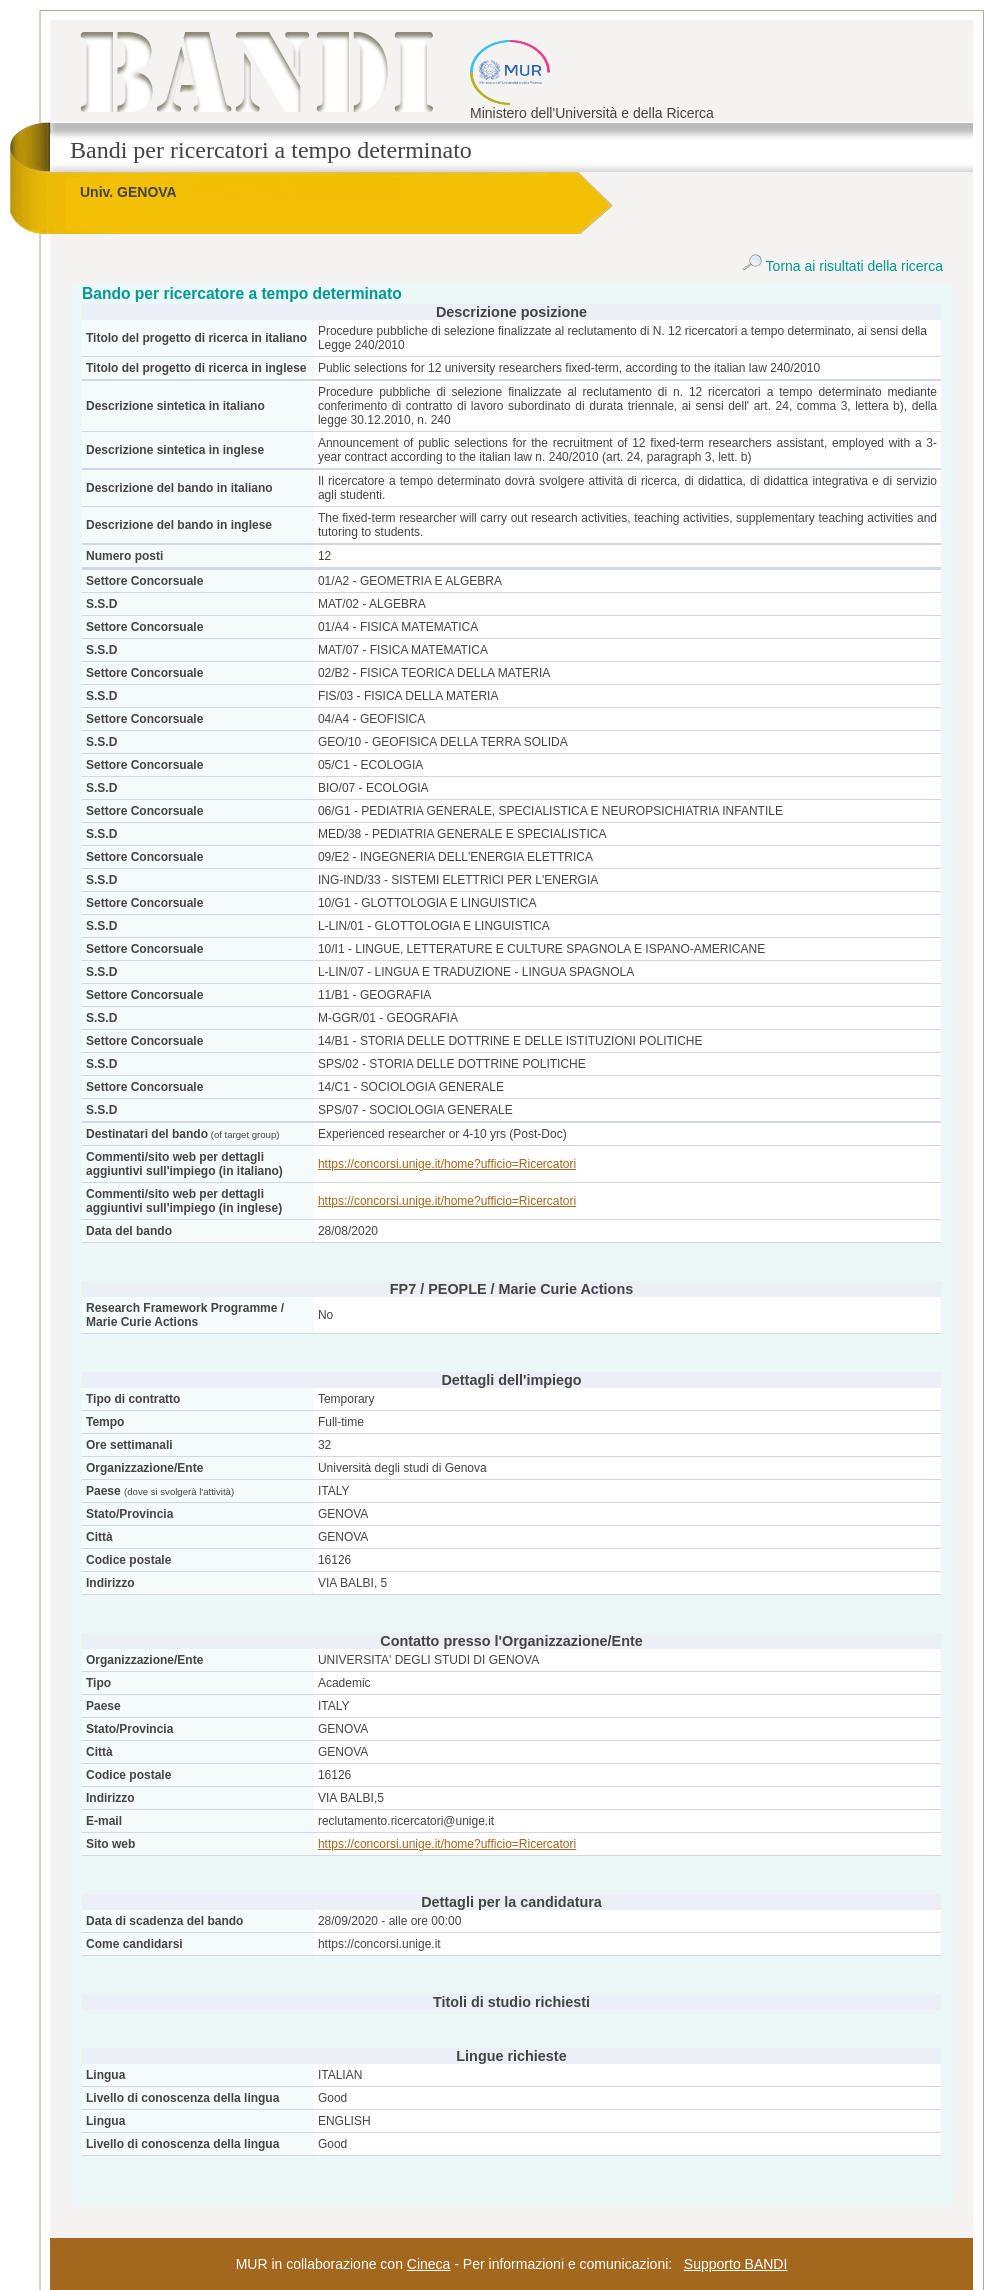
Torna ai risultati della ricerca (842, 266)
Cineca (429, 2264)
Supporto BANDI (736, 2264)
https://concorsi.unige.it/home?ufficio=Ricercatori (447, 1164)
